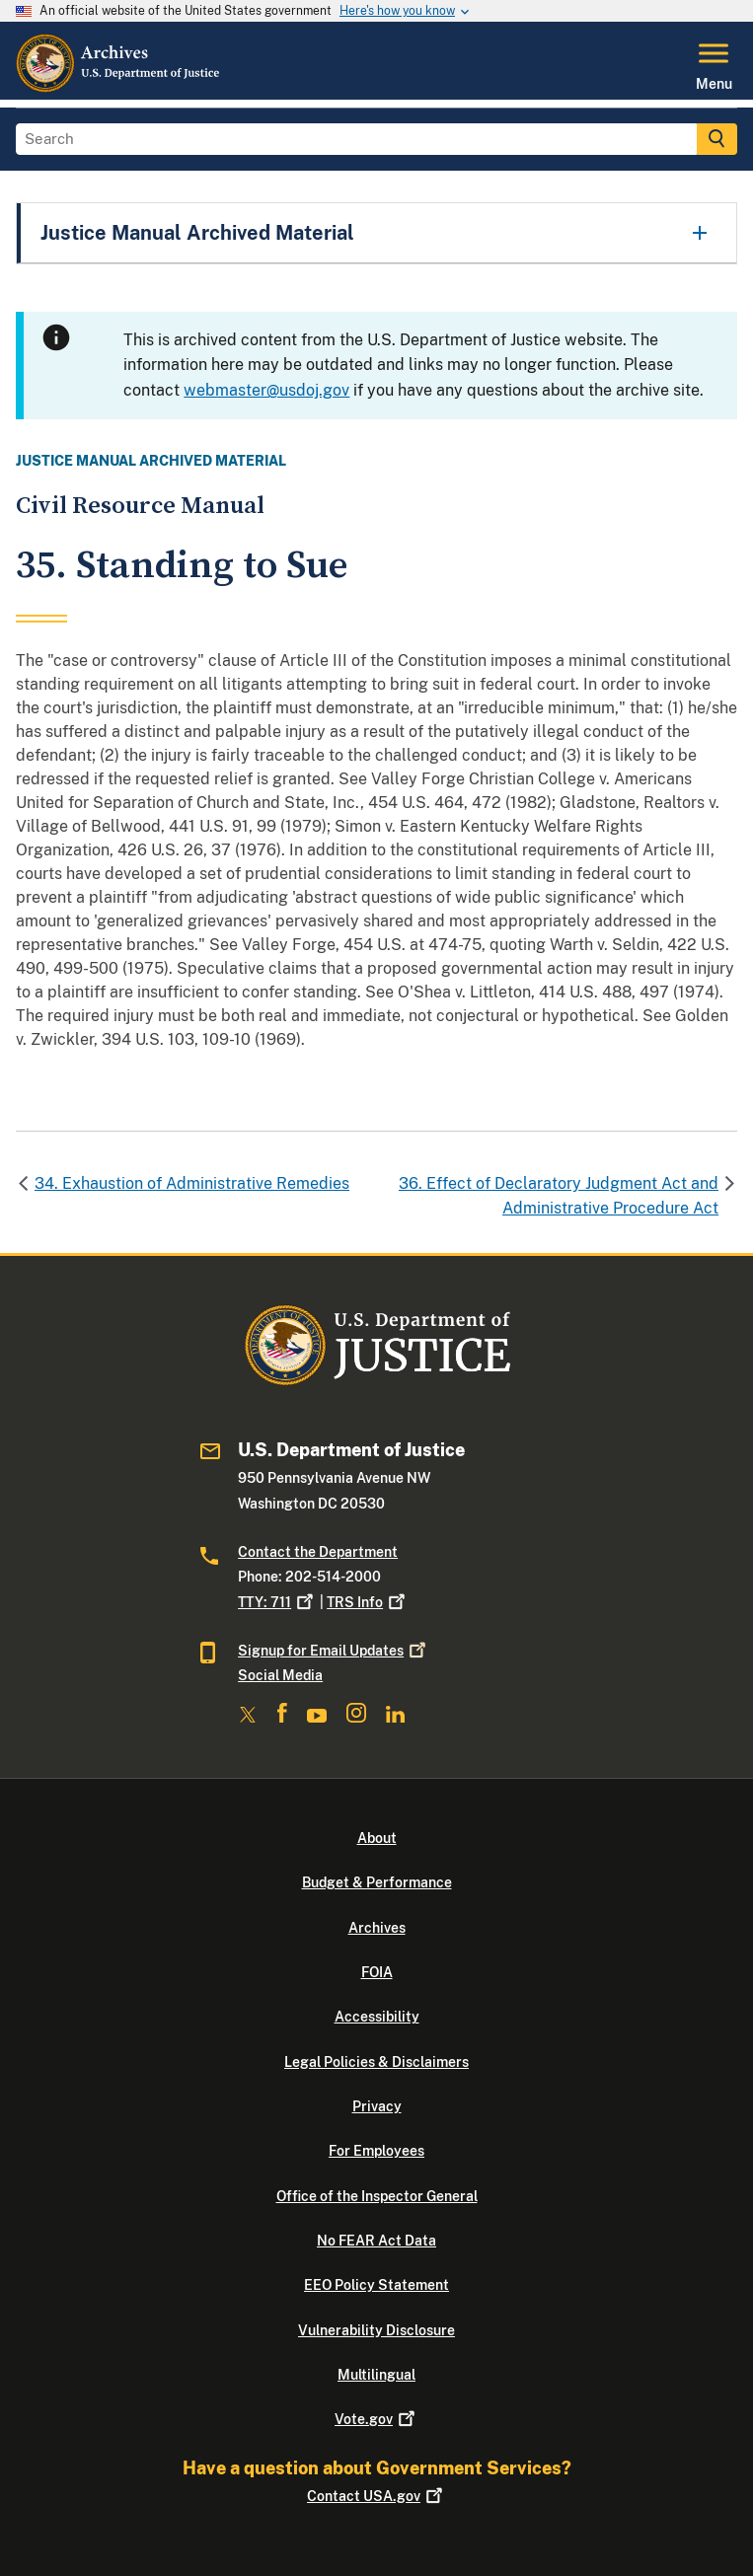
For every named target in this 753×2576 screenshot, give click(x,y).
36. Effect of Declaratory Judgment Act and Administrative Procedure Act (558, 1196)
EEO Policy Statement (376, 2285)
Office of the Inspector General (377, 2196)
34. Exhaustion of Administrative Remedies (192, 1183)
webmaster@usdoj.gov (266, 390)
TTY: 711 (277, 1602)
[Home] (119, 88)
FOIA (377, 1972)
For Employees (376, 2151)
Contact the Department (318, 1552)
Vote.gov (376, 2419)
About (377, 1838)
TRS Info (368, 1602)
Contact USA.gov (376, 2496)
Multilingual (376, 2375)
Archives (377, 1928)
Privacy (377, 2106)
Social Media (280, 1675)
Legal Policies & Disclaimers (376, 2062)
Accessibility (377, 2016)
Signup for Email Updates (333, 1650)
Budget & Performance (377, 1882)
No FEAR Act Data (376, 2240)
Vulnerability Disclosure (376, 2330)
